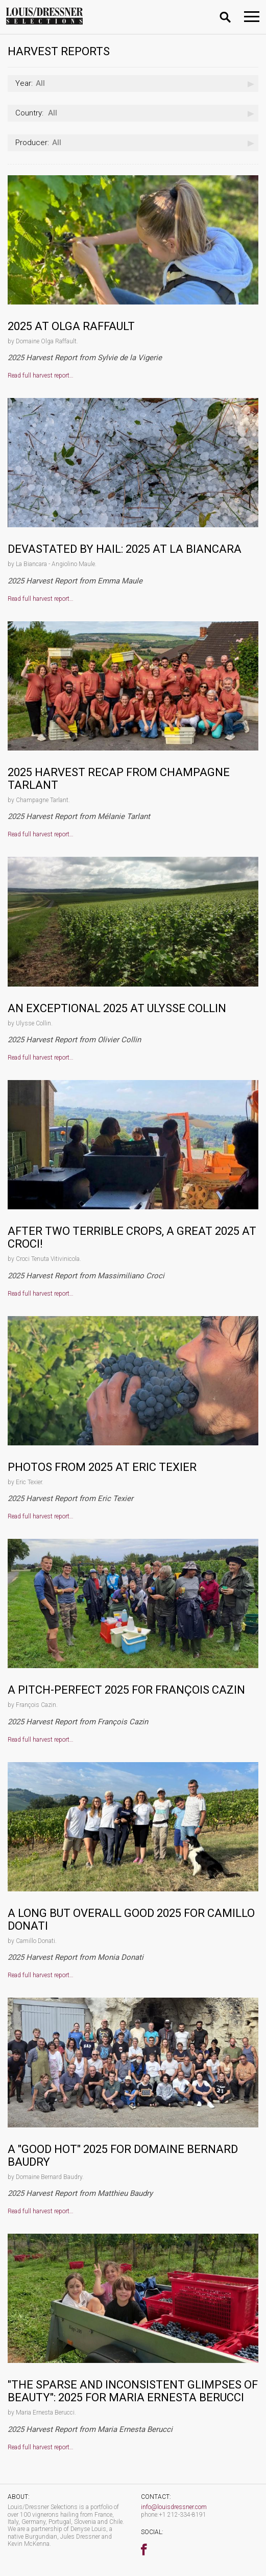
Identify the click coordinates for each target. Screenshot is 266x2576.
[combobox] (133, 83)
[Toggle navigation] (252, 17)
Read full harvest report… (41, 375)
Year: (24, 83)
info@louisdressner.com (174, 2507)
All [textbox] (30, 83)
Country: (29, 113)
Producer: (32, 142)
